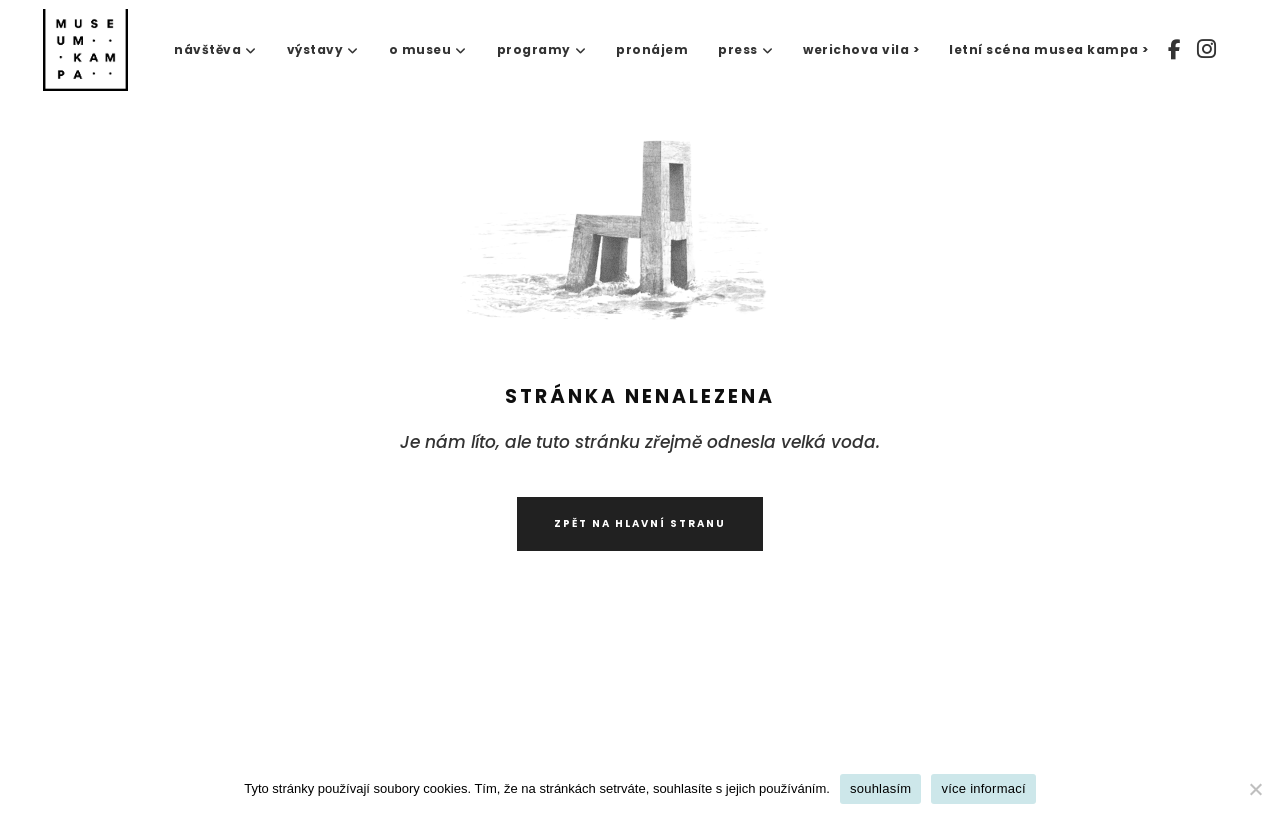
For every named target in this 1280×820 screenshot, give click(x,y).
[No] (1255, 789)
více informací (983, 788)
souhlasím (881, 788)
